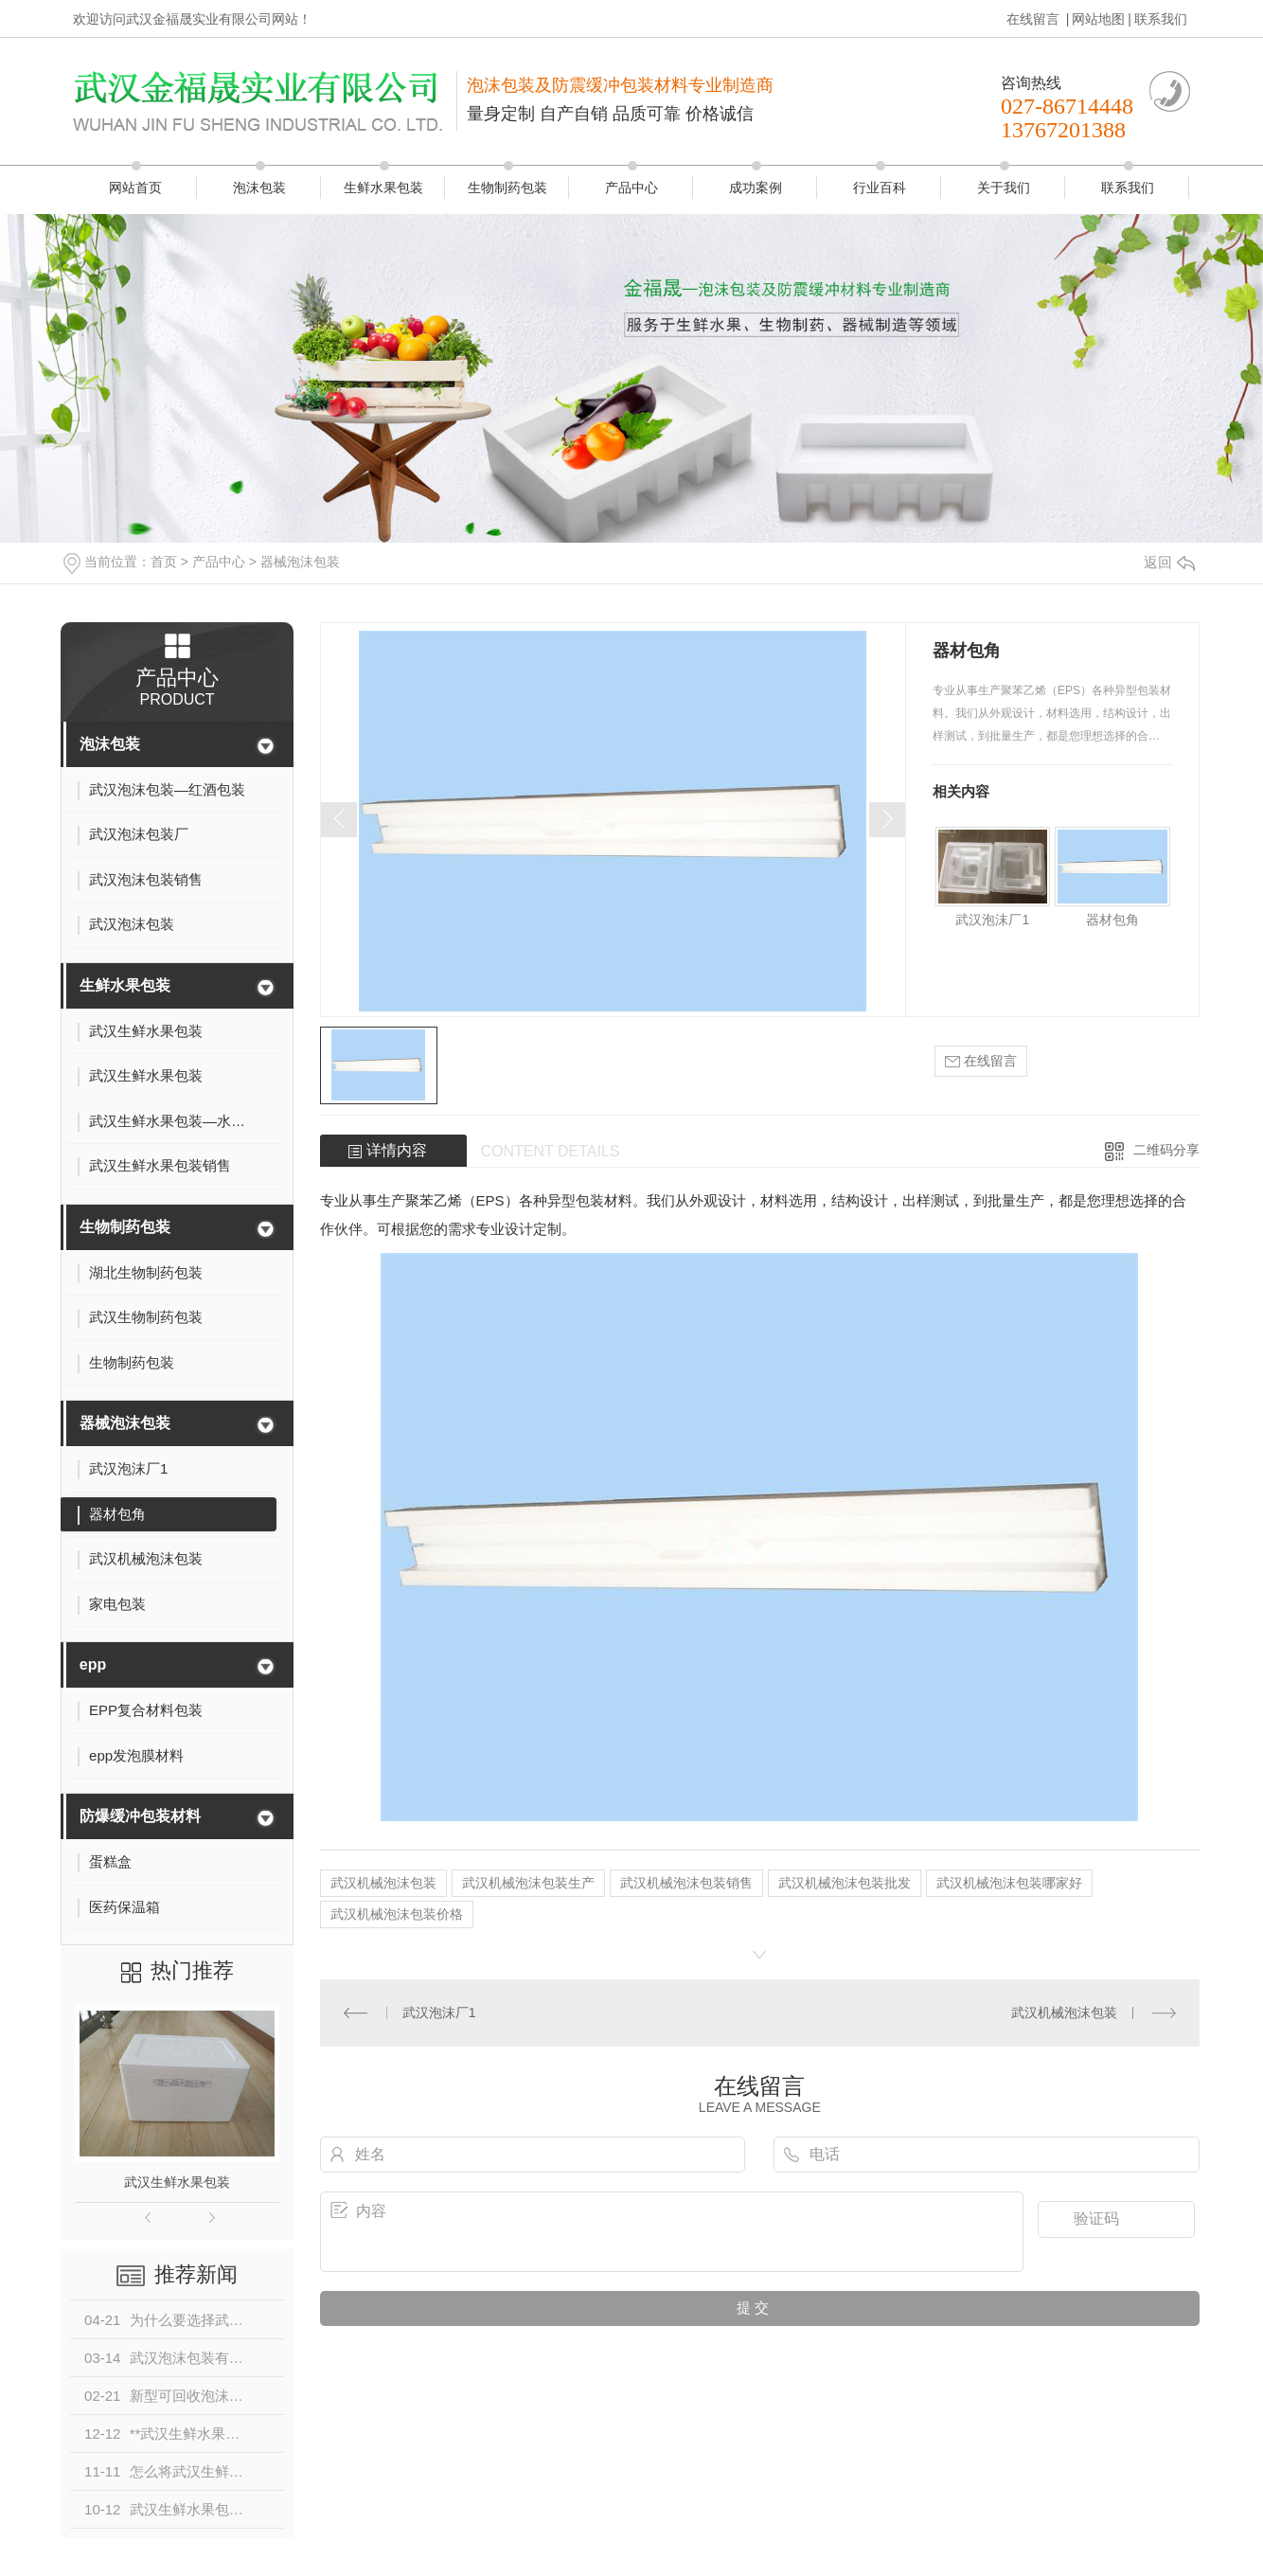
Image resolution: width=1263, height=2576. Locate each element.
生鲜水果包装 (383, 187)
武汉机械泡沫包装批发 (844, 1882)
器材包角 (1112, 919)
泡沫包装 (259, 187)
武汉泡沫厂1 (992, 919)
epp (93, 1664)
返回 (1169, 562)
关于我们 (1003, 187)
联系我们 (1160, 19)
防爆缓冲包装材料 (140, 1816)
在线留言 (1034, 19)
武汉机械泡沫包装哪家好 (1009, 1882)
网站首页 (135, 187)
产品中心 (631, 187)
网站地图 (1098, 19)
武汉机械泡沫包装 (383, 1882)
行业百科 (879, 187)
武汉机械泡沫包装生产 (528, 1882)
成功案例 (755, 187)
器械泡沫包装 (300, 561)
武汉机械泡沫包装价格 (396, 1914)
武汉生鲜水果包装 (177, 2182)
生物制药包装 (507, 187)
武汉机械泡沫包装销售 (686, 1882)
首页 (164, 561)
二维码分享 (1166, 1149)
